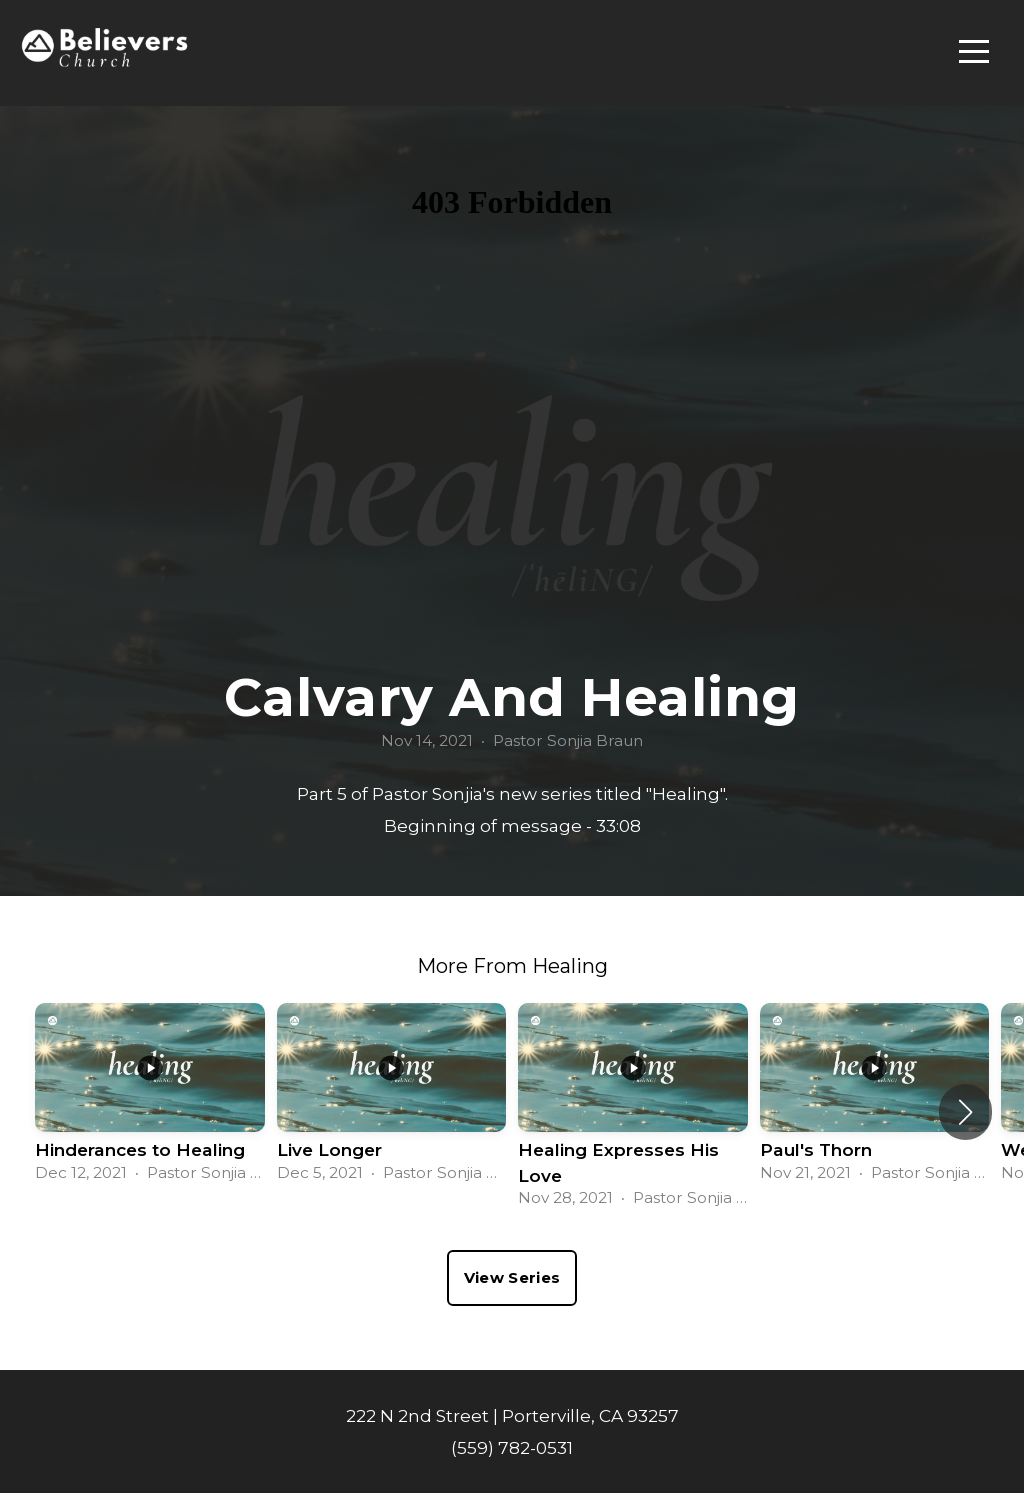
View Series (512, 1277)
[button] (965, 1112)
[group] (150, 1099)
